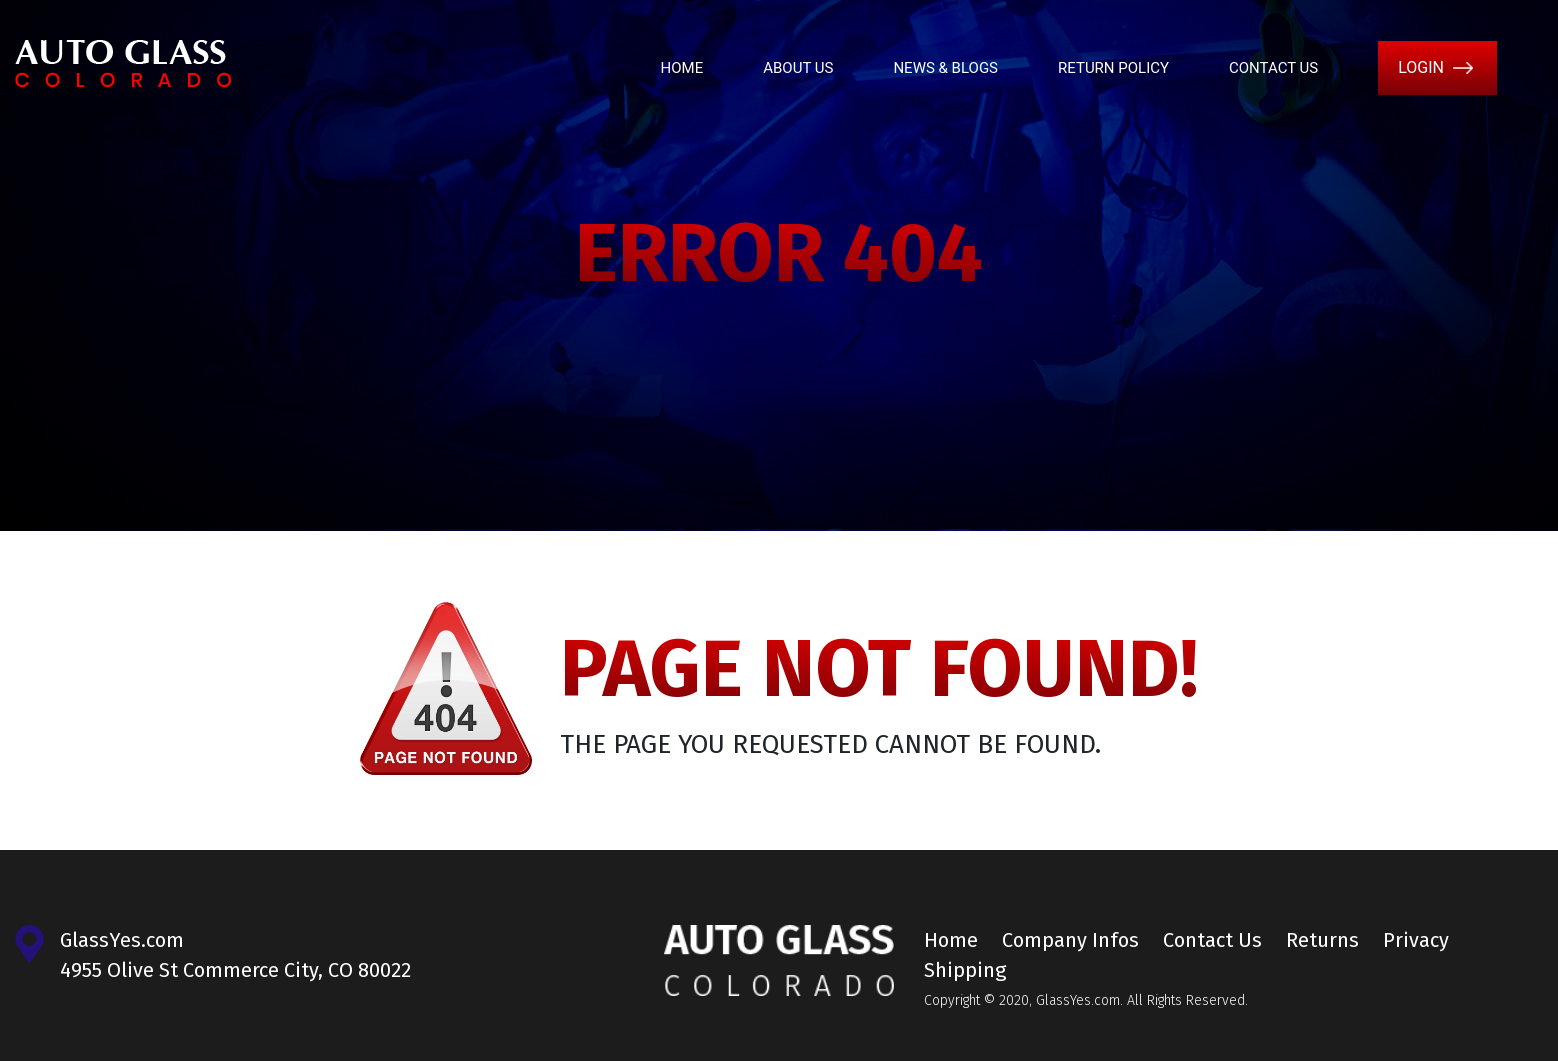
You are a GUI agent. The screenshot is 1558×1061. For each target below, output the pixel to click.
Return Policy (1113, 68)
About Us (798, 68)
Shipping (965, 970)
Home (682, 68)
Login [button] (1421, 67)
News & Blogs (945, 68)
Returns (1322, 940)
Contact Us (1273, 68)
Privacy (1416, 940)
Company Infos (1070, 940)
